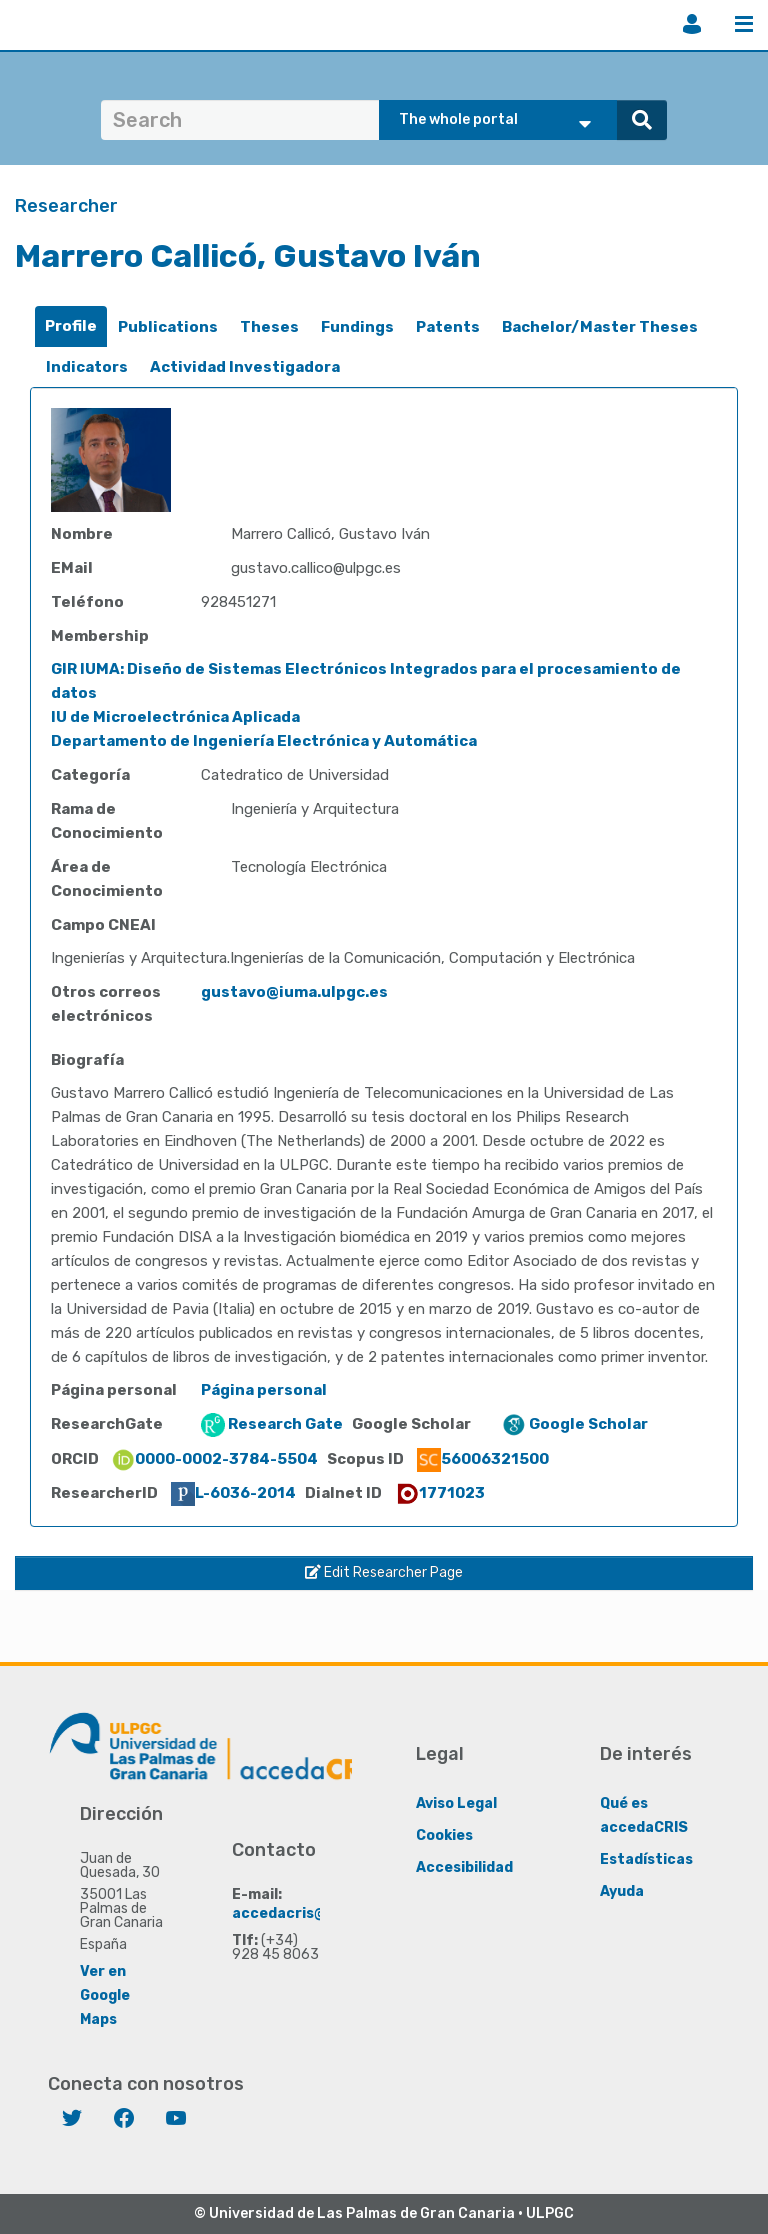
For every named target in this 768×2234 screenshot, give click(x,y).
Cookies (444, 1835)
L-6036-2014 (233, 1493)
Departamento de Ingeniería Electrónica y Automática (264, 741)
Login (692, 24)
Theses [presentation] (269, 327)
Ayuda (622, 1891)
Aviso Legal (456, 1803)
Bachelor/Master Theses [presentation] (600, 327)
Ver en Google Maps (105, 1995)
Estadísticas (646, 1859)
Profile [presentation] (71, 326)
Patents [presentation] (448, 327)
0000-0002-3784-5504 (214, 1459)
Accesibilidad (464, 1867)
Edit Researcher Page (384, 1572)
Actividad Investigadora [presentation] (245, 367)
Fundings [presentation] (357, 327)
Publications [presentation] (168, 327)
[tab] (71, 326)
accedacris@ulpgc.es (309, 1913)
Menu (744, 24)
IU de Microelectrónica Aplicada (175, 717)
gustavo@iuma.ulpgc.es (294, 992)
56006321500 (483, 1459)
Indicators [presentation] (87, 367)
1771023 (440, 1493)
